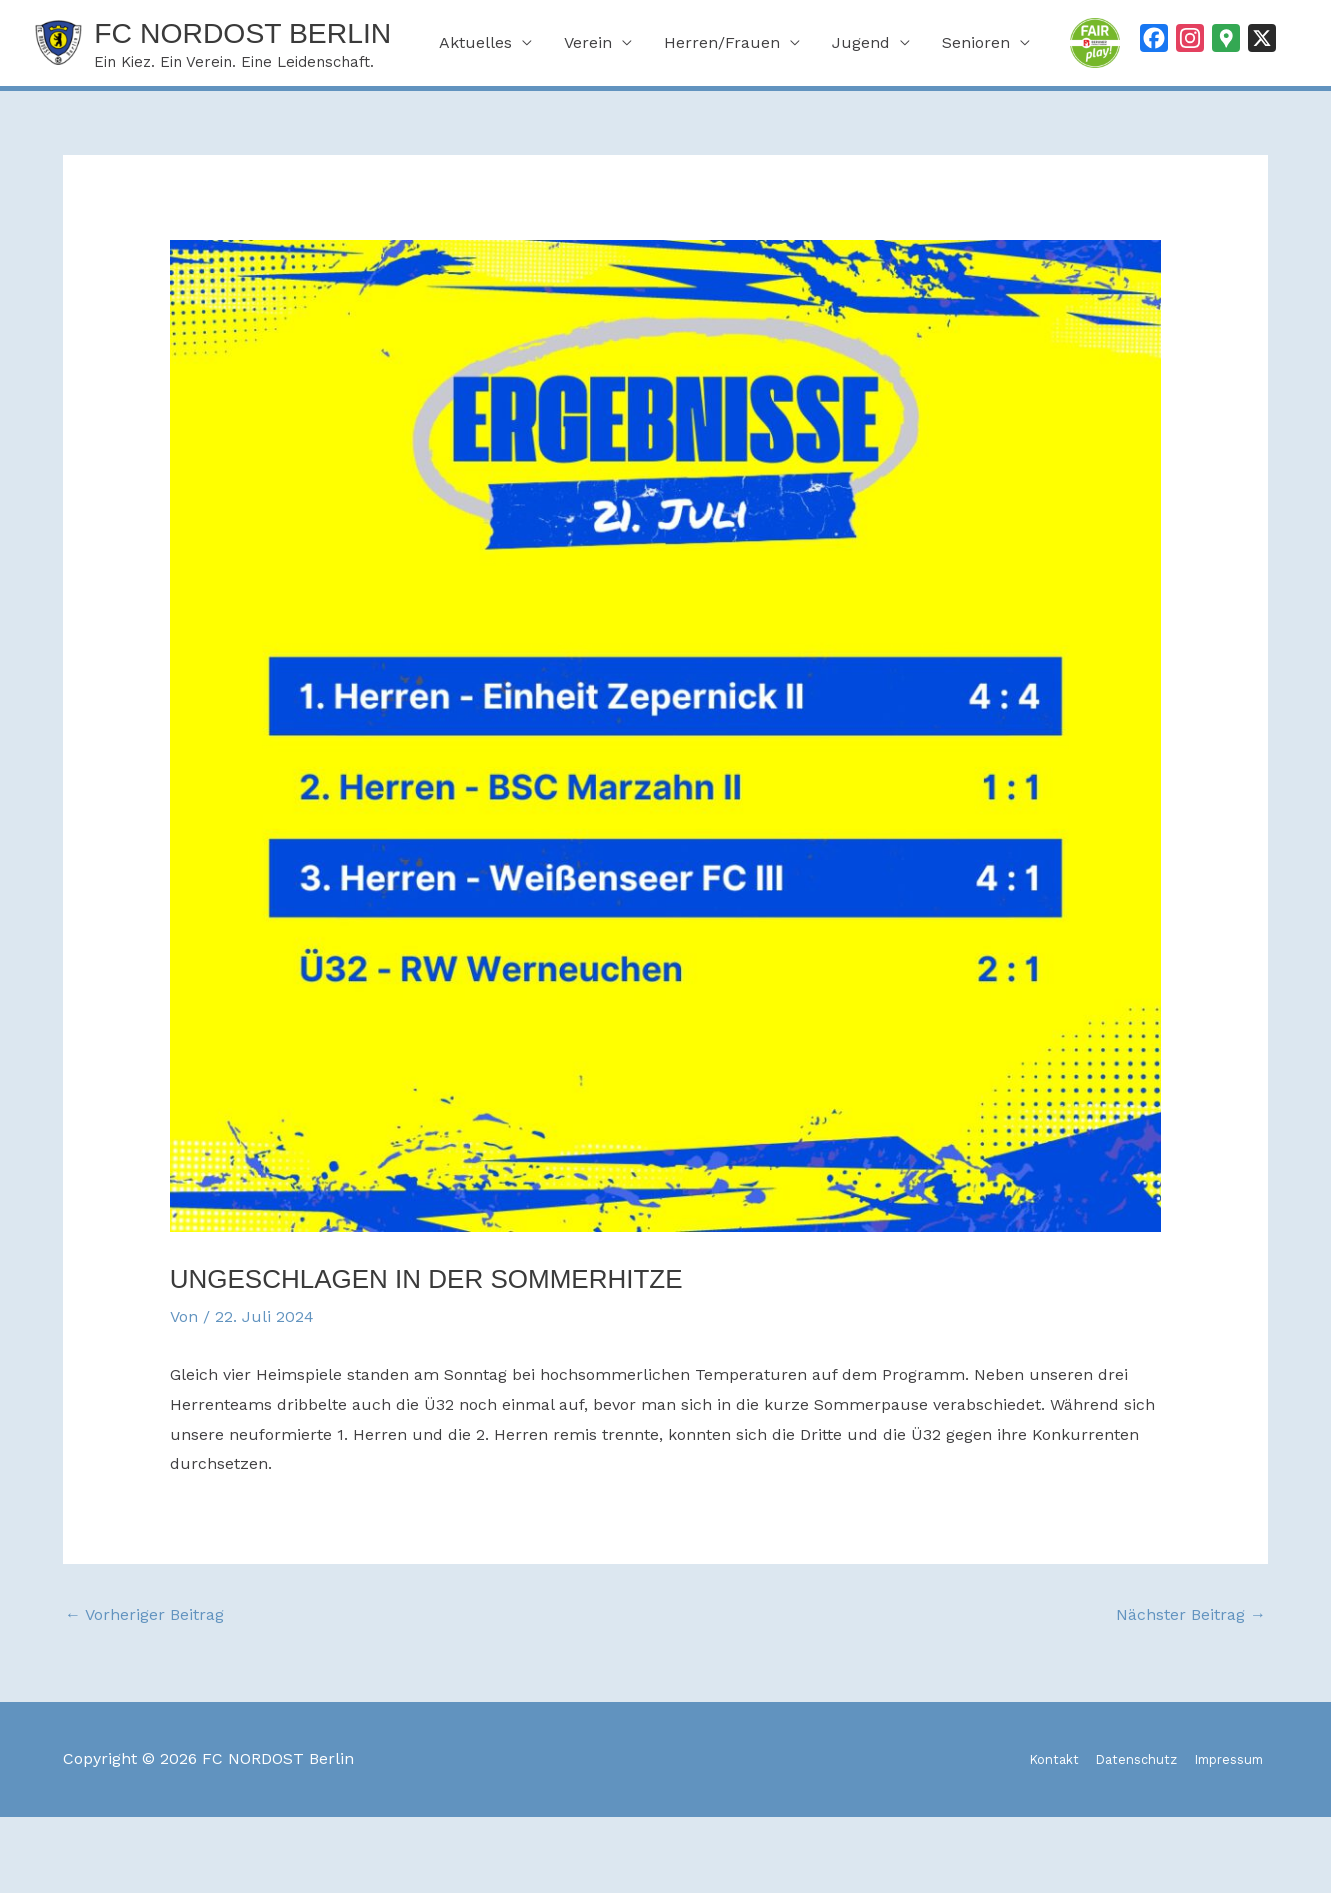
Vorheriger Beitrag (144, 1691)
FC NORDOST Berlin (294, 36)
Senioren (976, 129)
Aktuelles (475, 129)
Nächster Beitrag (1191, 1691)
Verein (588, 129)
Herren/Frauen (722, 129)
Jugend (861, 129)
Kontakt (1008, 1835)
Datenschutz (1108, 1835)
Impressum (1223, 1835)
